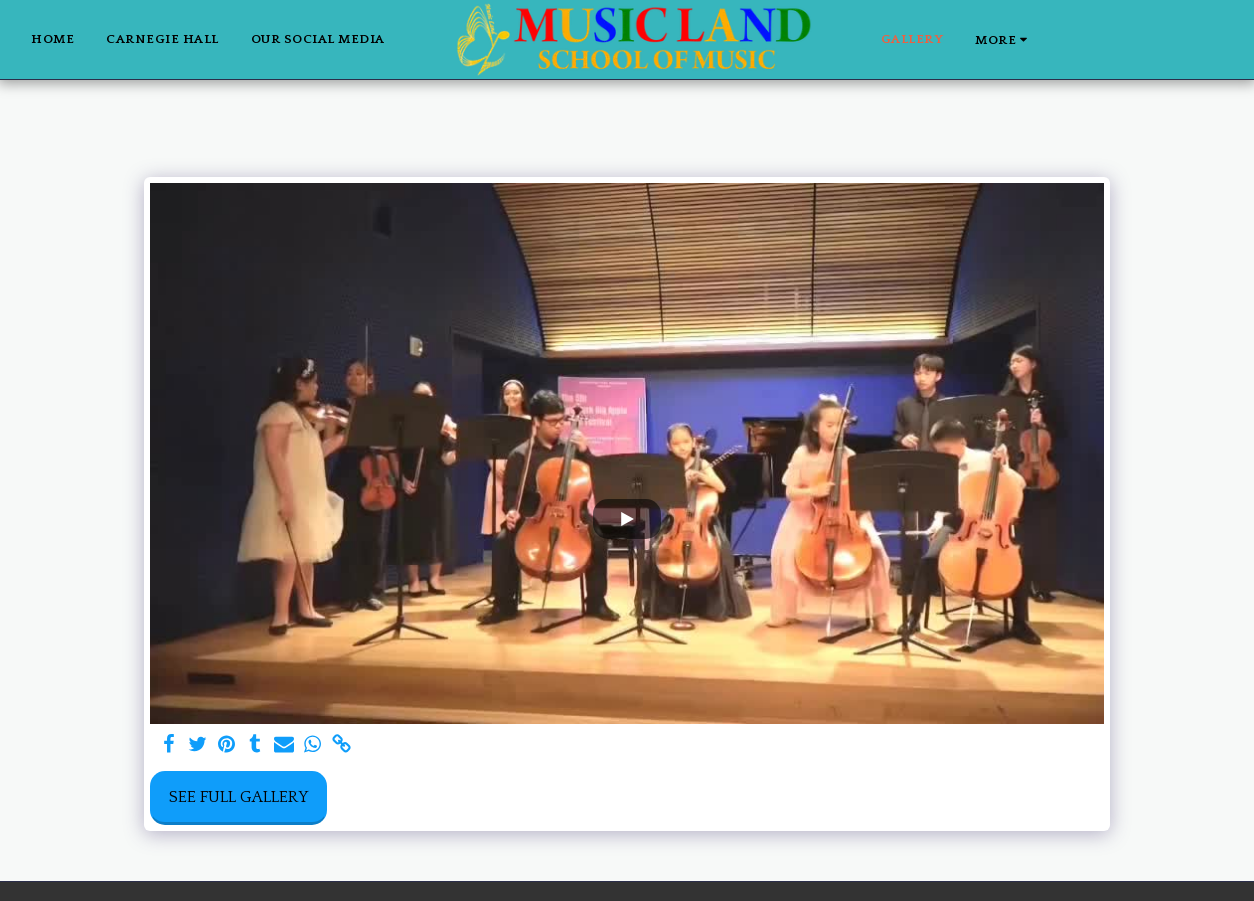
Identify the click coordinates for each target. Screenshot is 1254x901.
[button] (1063, 39)
